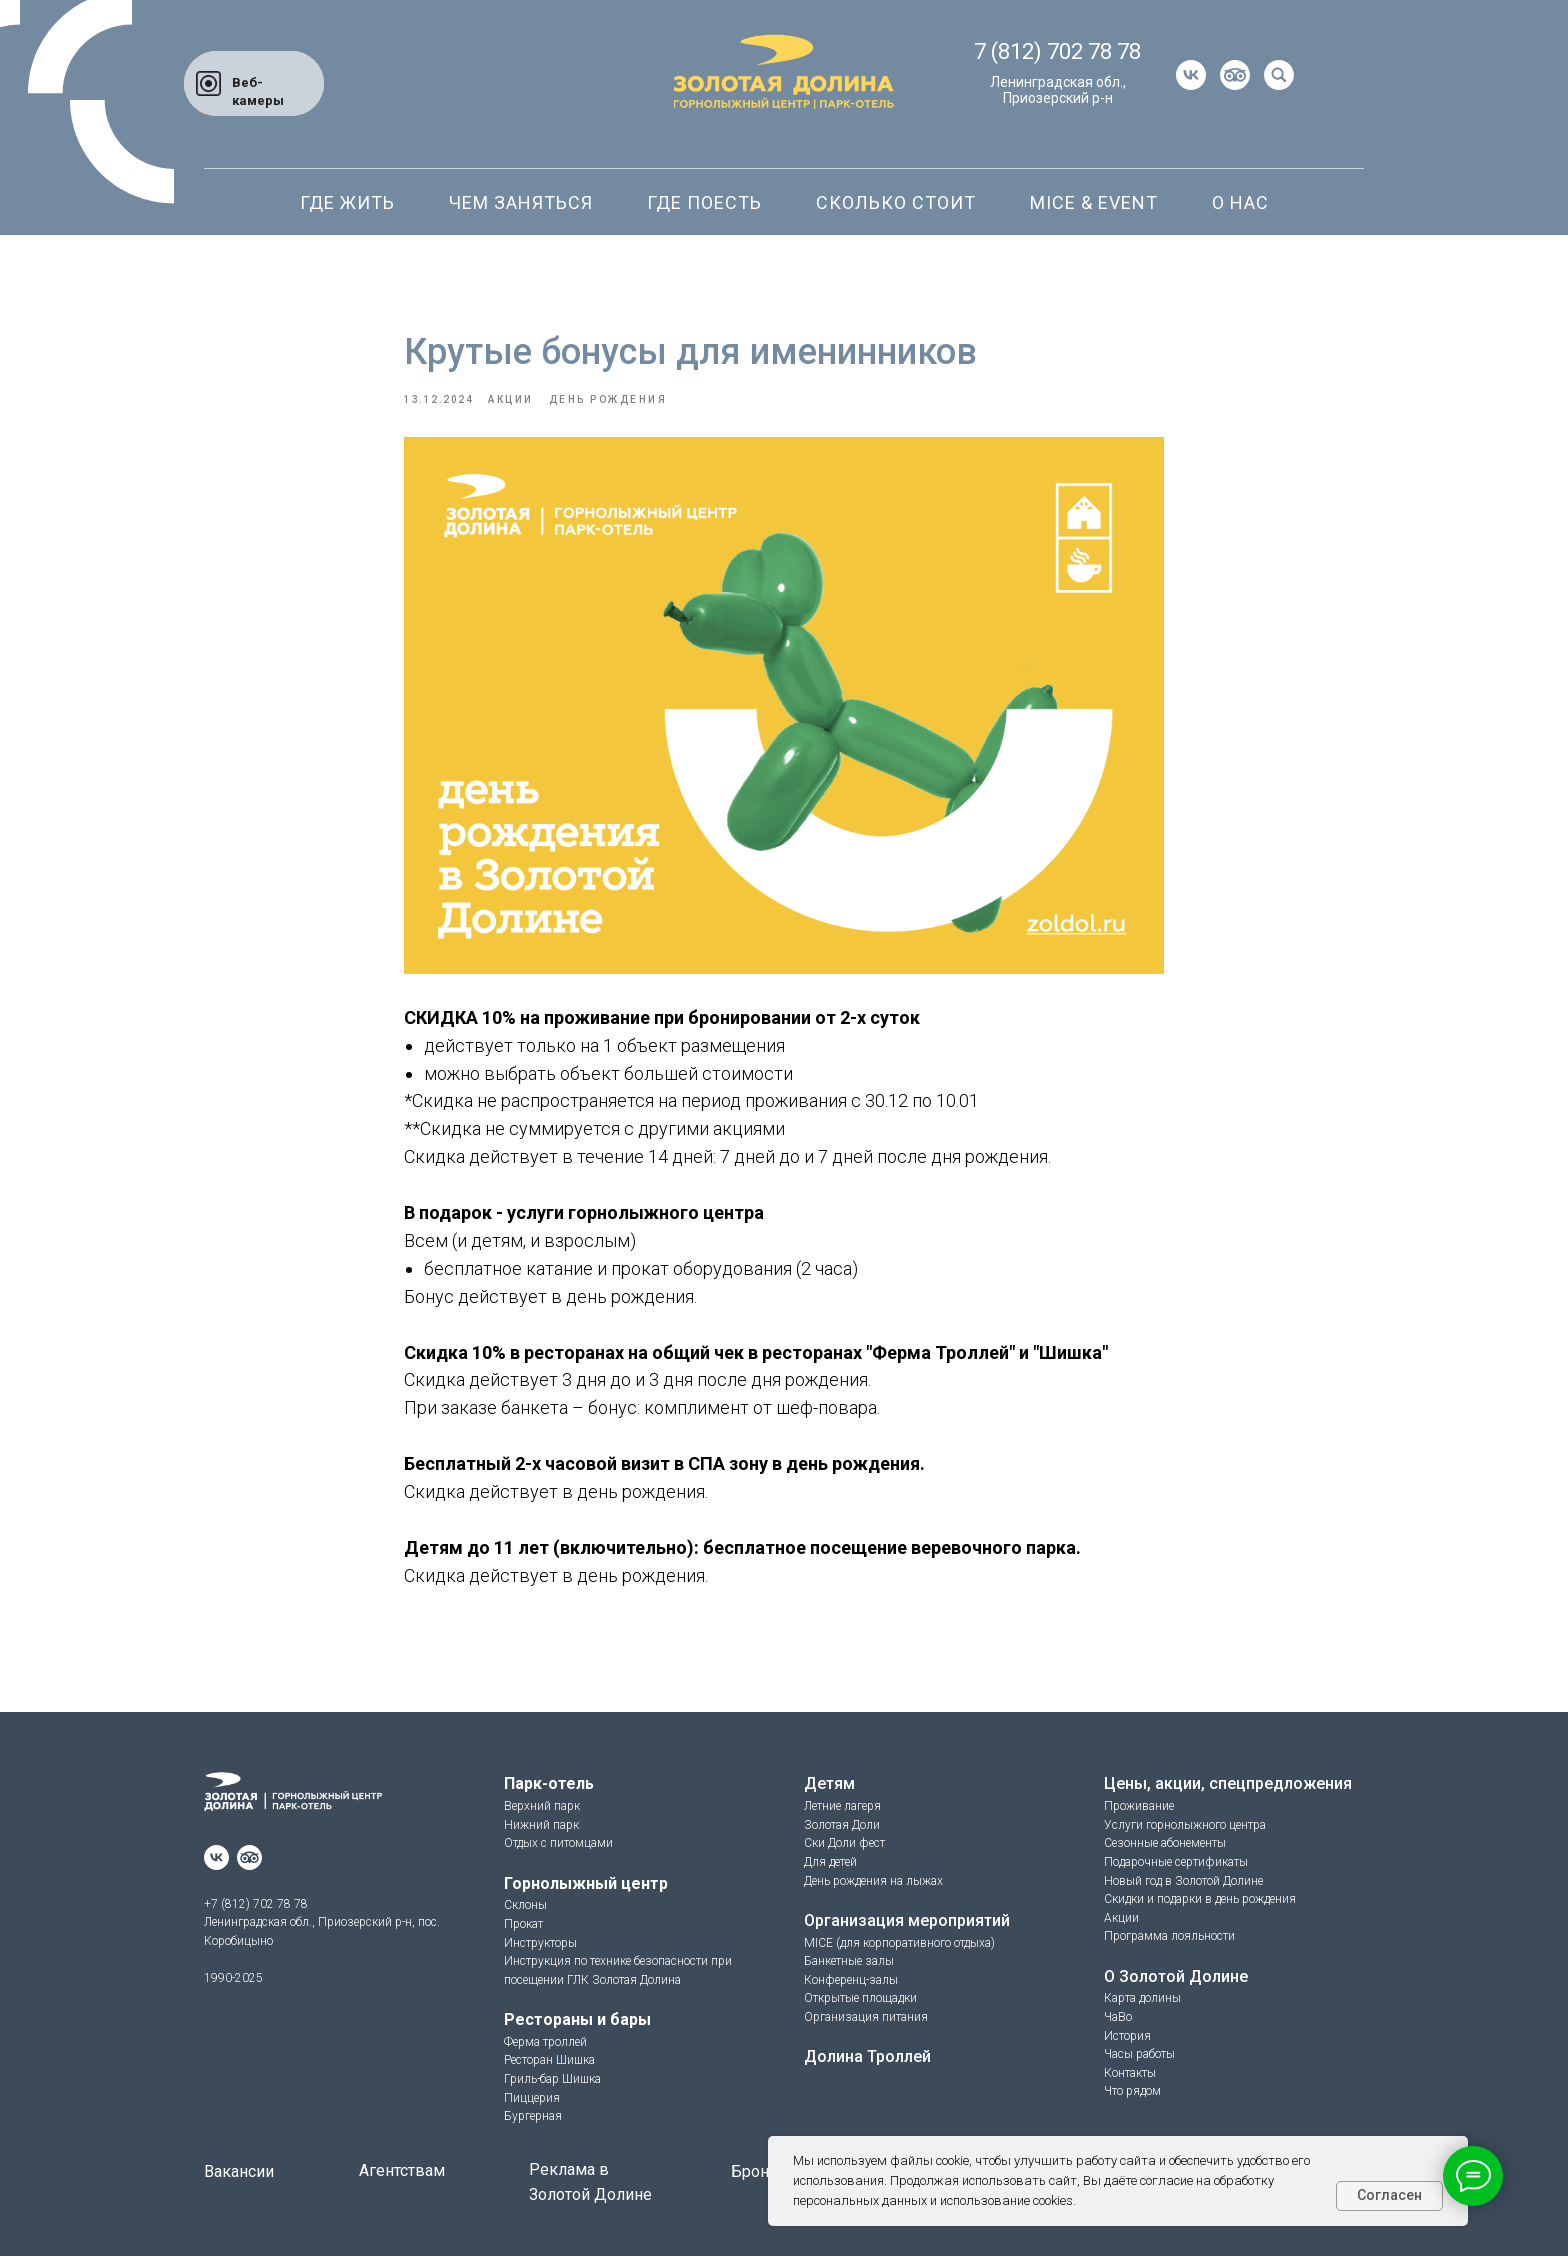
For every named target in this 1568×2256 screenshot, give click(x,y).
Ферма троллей (545, 2042)
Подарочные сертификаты (1176, 1862)
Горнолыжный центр (586, 1883)
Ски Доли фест (844, 1843)
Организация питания (866, 2017)
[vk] (1191, 75)
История (1127, 2036)
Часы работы (1139, 2054)
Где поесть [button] (704, 202)
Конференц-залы (851, 1980)
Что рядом (1132, 2091)
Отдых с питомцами (558, 1843)
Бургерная (533, 2116)
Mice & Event (1094, 202)
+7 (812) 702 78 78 (256, 1904)
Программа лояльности (1169, 1936)
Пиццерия (532, 2098)
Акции (1121, 1918)
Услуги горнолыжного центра (1185, 1825)
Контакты (1130, 2073)
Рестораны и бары (577, 2019)
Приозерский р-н (1058, 98)
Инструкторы (540, 1943)
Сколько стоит (896, 202)
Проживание (1139, 1806)
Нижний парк (541, 1825)
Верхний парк (542, 1806)
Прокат (523, 1924)
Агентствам (402, 2170)
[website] (1235, 75)
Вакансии (239, 2171)
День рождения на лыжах (873, 1881)
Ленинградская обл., (1058, 82)
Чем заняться (521, 202)
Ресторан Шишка (549, 2060)
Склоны (525, 1905)
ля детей (834, 1862)
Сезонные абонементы (1165, 1843)
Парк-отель (549, 1783)
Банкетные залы (849, 1961)
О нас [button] (1240, 202)
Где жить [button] (347, 202)
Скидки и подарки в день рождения (1200, 1899)
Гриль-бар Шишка (552, 2079)
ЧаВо (1118, 2017)
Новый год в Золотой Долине (1183, 1881)
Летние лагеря (842, 1806)
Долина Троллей (867, 2056)
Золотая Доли (842, 1825)
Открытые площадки (860, 1998)
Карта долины (1142, 1998)
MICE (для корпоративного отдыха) (899, 1943)
